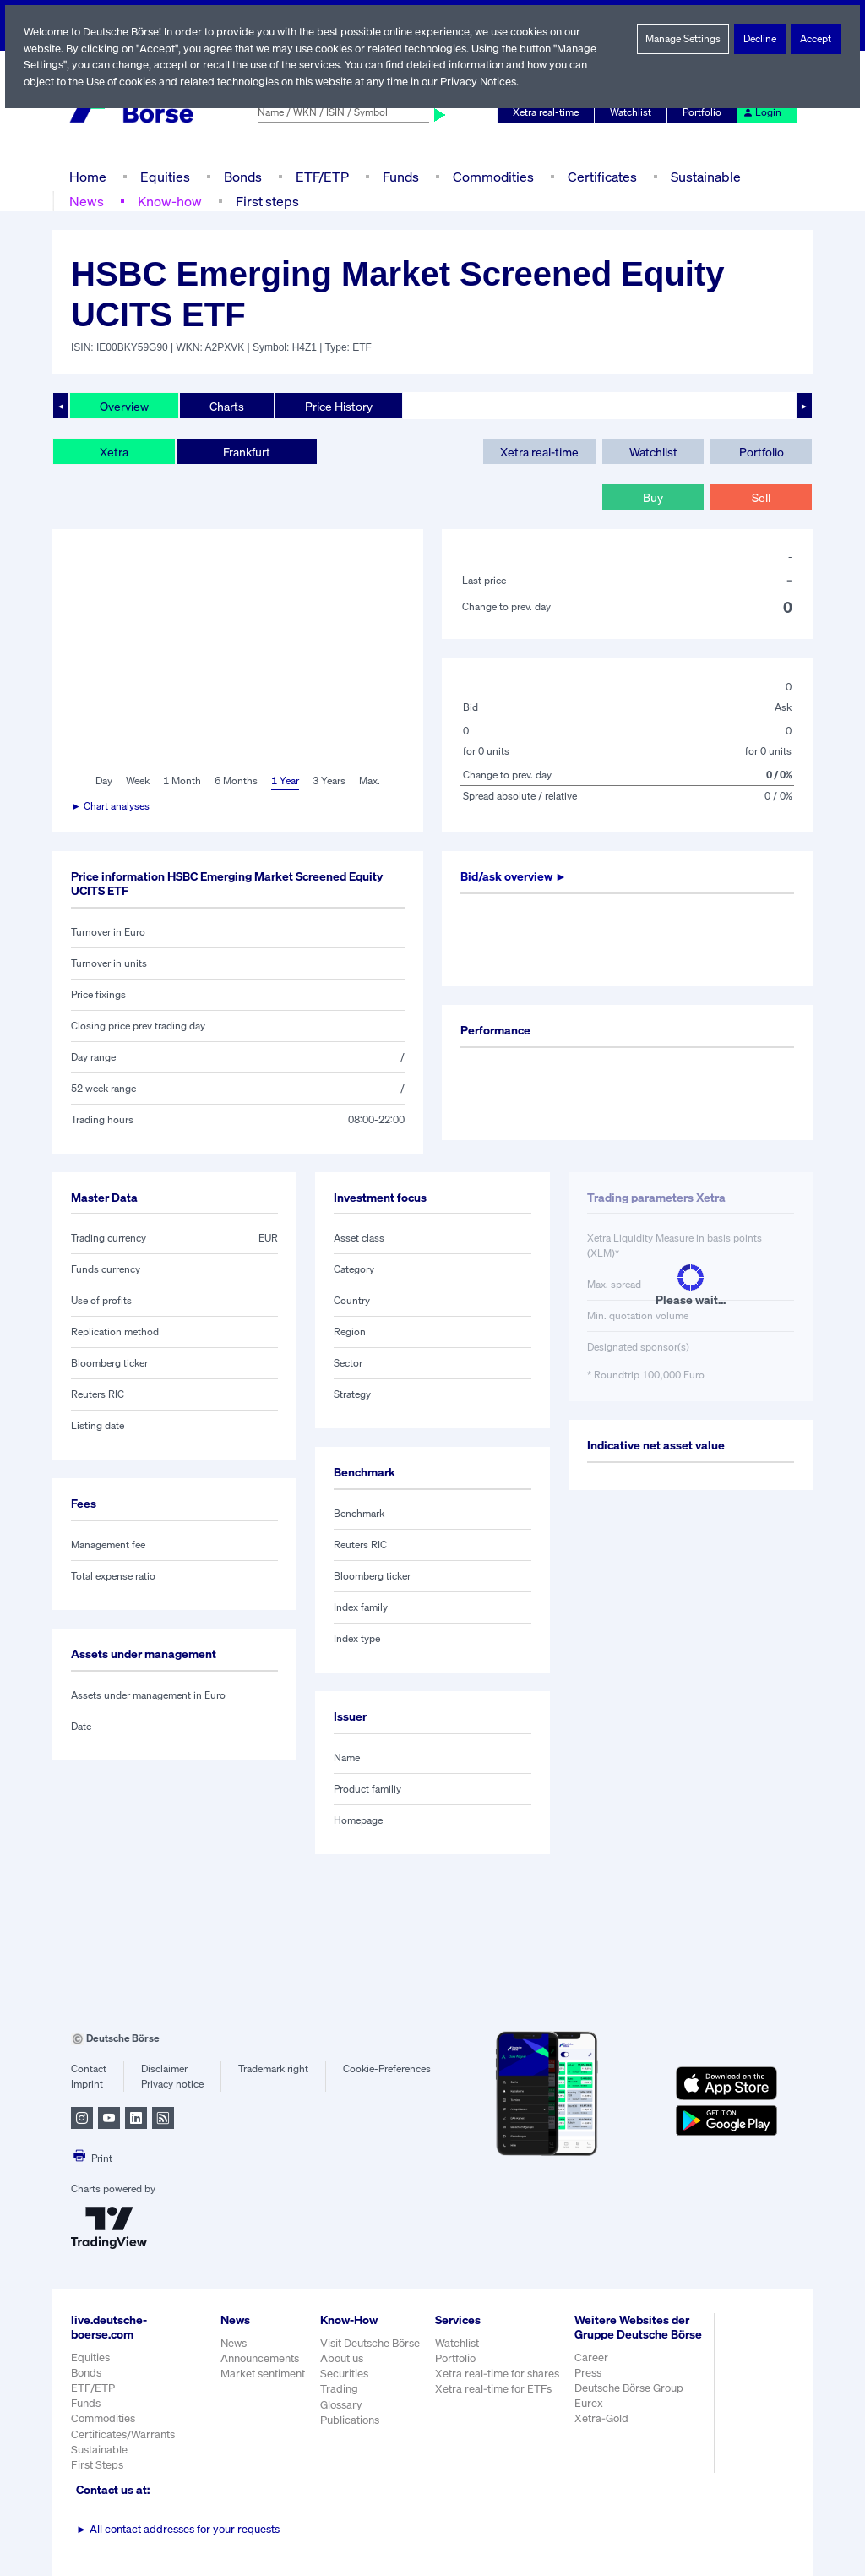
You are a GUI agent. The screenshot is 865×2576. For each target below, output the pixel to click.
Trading (338, 2388)
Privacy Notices (486, 81)
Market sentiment (262, 2373)
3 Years (329, 781)
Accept (816, 39)
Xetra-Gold (602, 2432)
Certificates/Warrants (122, 2434)
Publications (349, 2420)
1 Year (284, 781)
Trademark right (273, 2069)
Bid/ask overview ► (515, 876)
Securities (344, 2373)
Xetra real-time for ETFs (495, 2388)
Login (762, 112)
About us (341, 2358)
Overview (124, 405)
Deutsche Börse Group (632, 2402)
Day (103, 781)
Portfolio (704, 112)
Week (138, 781)
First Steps (97, 2465)
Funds (401, 176)
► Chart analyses (111, 806)
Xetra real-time (549, 112)
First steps (265, 201)
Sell (760, 497)
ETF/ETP (321, 176)
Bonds (240, 176)
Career (593, 2371)
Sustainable (703, 176)
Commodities (493, 176)
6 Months (235, 781)
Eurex (590, 2417)
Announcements (260, 2358)
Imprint (86, 2084)
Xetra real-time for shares (499, 2373)
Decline (760, 39)
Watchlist (633, 112)
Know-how (168, 201)
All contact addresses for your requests (178, 2529)
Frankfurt (245, 451)
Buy (653, 497)
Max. (371, 781)
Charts (226, 405)
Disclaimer (164, 2069)
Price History (339, 405)
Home (87, 176)
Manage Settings (683, 39)
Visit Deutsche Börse (371, 2343)
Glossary (341, 2405)
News (86, 201)
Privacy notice (172, 2084)
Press (590, 2387)
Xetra (114, 451)
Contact (88, 2069)
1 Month (183, 781)
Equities (163, 176)
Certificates (600, 176)
